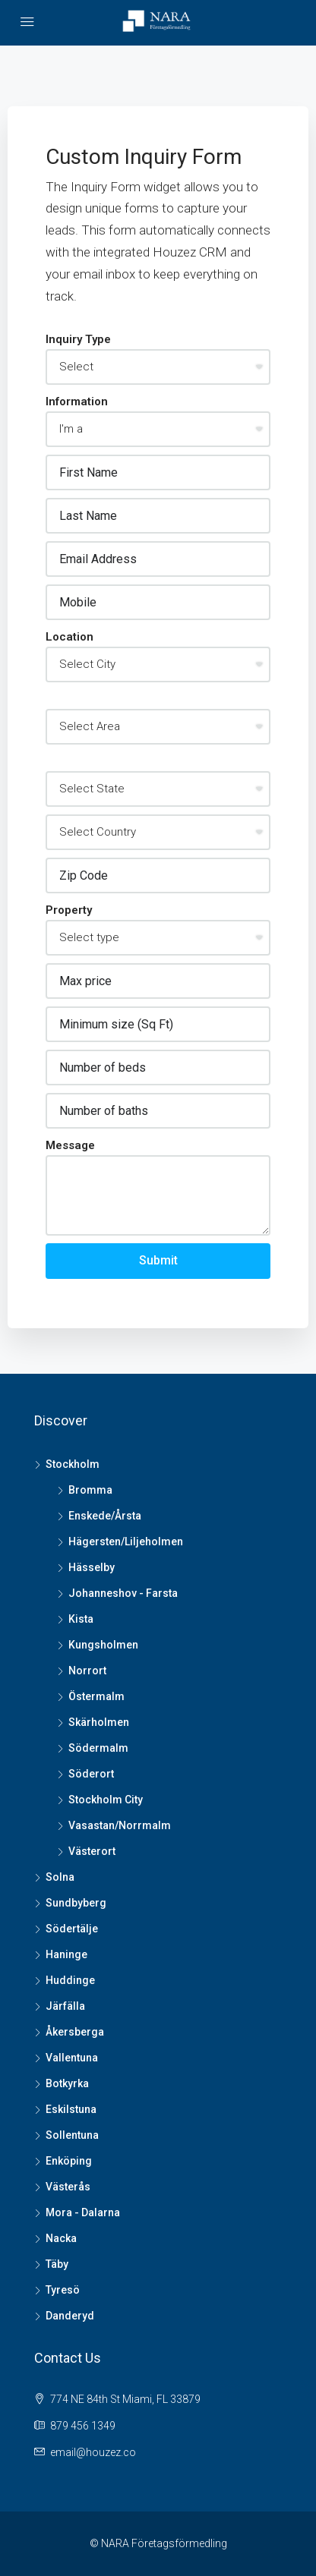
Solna (60, 1877)
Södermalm (98, 1748)
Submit (158, 1260)
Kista (80, 1619)
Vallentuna (72, 2058)
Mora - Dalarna (83, 2212)
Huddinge (70, 1980)
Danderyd (70, 2316)
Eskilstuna (71, 2109)
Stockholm (73, 1464)
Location (69, 637)
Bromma (90, 1490)
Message (70, 1145)
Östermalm (96, 1696)
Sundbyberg (76, 1903)
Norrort (87, 1670)
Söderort (91, 1774)
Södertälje (72, 1929)
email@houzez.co (93, 2452)
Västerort (91, 1851)
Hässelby (91, 1567)
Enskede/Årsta (104, 1516)
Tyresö (63, 2290)
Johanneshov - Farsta (123, 1593)
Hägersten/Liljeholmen (125, 1541)
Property (69, 910)
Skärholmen (98, 1722)
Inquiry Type (78, 339)
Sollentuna (72, 2135)
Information (77, 401)
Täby (57, 2264)
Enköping (69, 2161)
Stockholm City (105, 1799)
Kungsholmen (103, 1645)
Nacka (61, 2238)
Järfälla (65, 2006)
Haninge (66, 1954)
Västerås (68, 2187)
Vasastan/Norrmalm (119, 1825)
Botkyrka (67, 2083)
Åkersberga (75, 2032)
